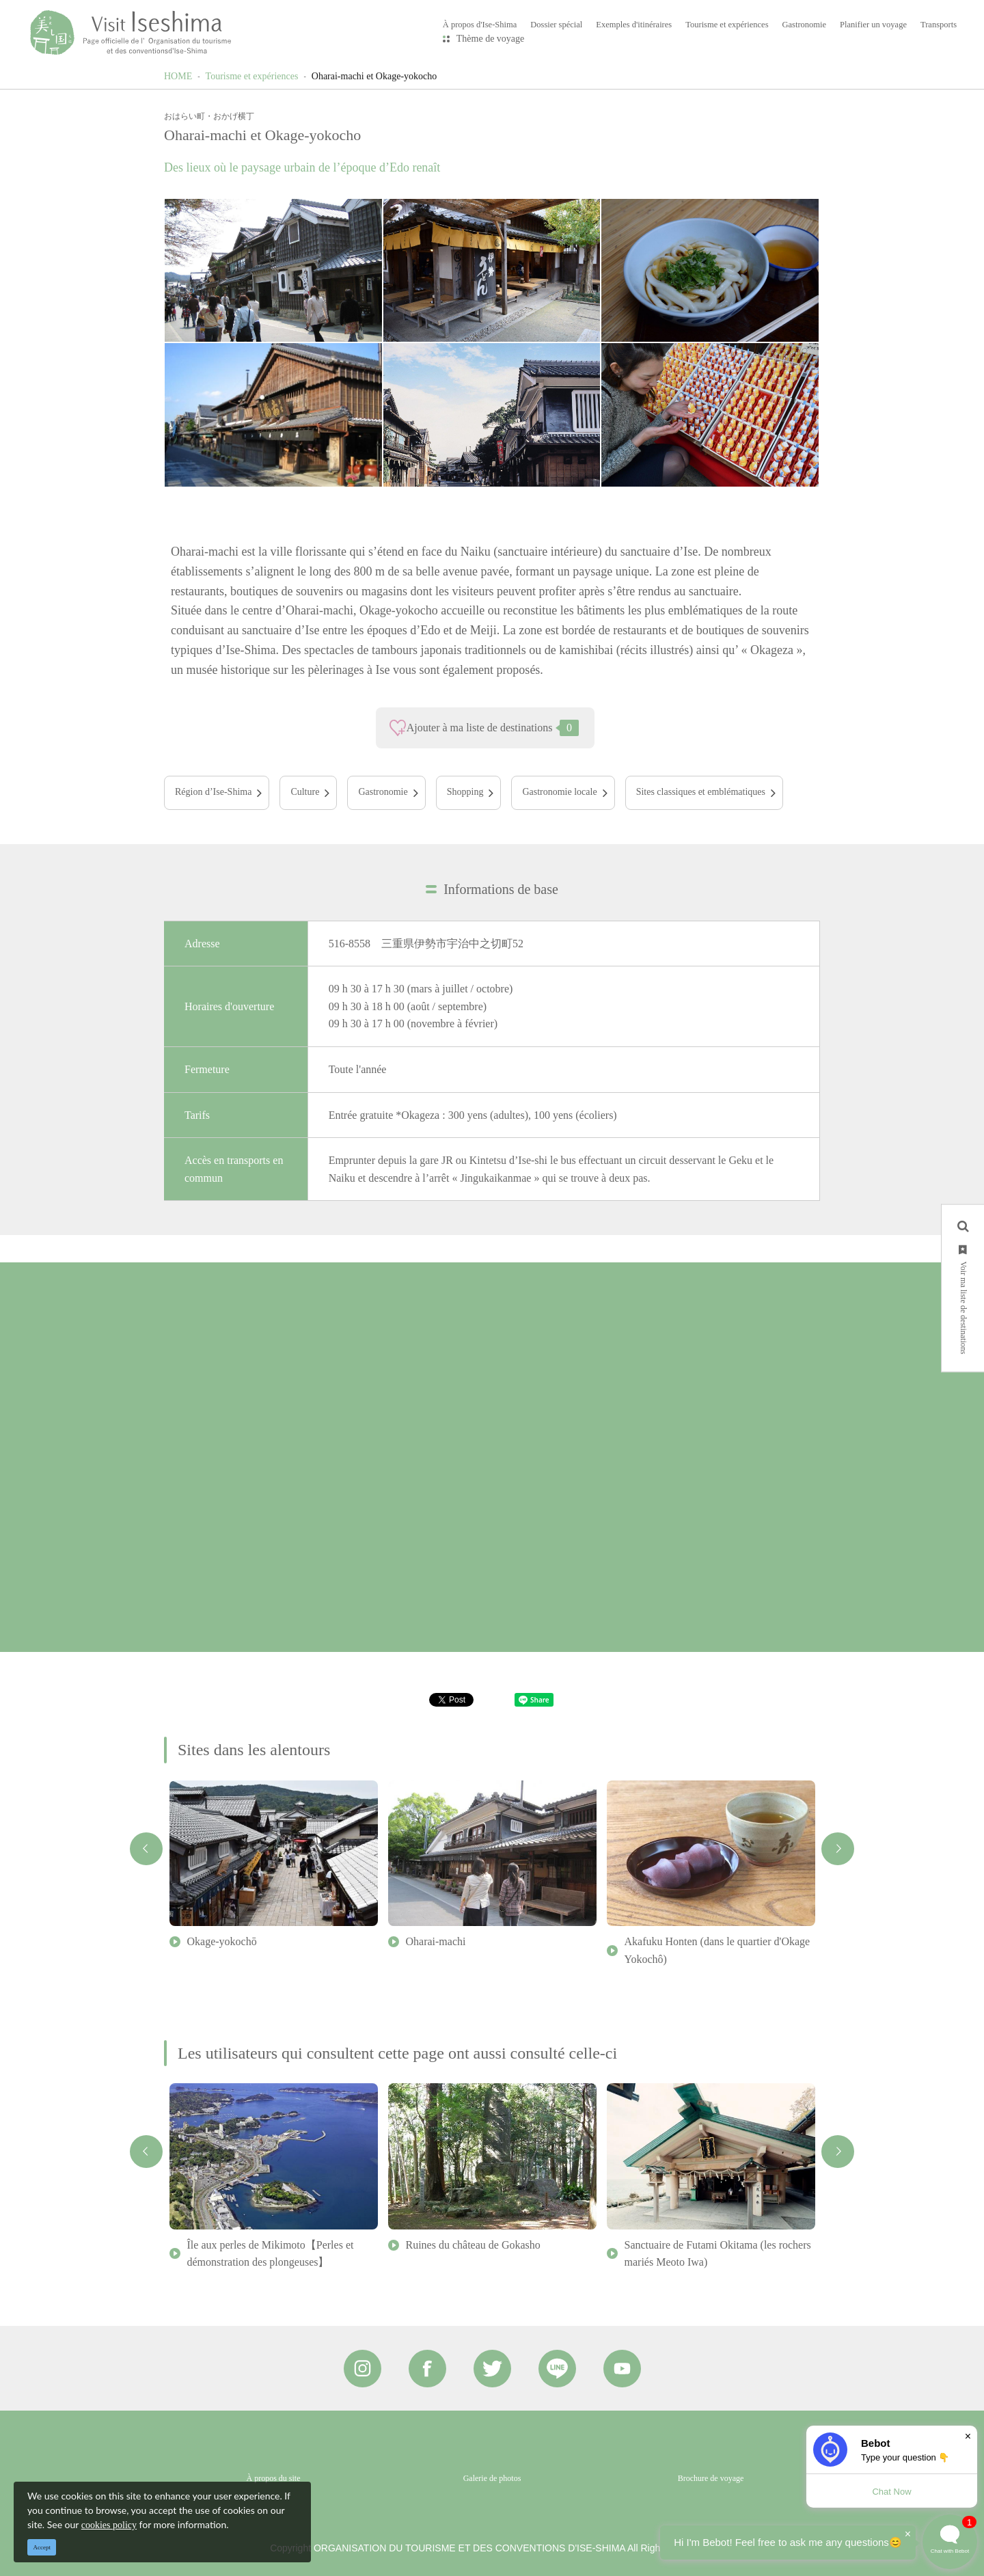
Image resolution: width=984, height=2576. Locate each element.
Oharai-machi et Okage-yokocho (374, 76)
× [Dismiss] (968, 2436)
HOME (178, 76)
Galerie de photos (492, 2478)
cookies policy (109, 2525)
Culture (304, 792)
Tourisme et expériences (252, 76)
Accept (42, 2547)
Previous (146, 1848)
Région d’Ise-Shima (213, 792)
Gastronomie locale (559, 792)
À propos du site (274, 2478)
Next (837, 1848)
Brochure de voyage (711, 2478)
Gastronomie (382, 792)
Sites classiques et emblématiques (700, 792)
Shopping (465, 792)
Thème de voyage (490, 38)
